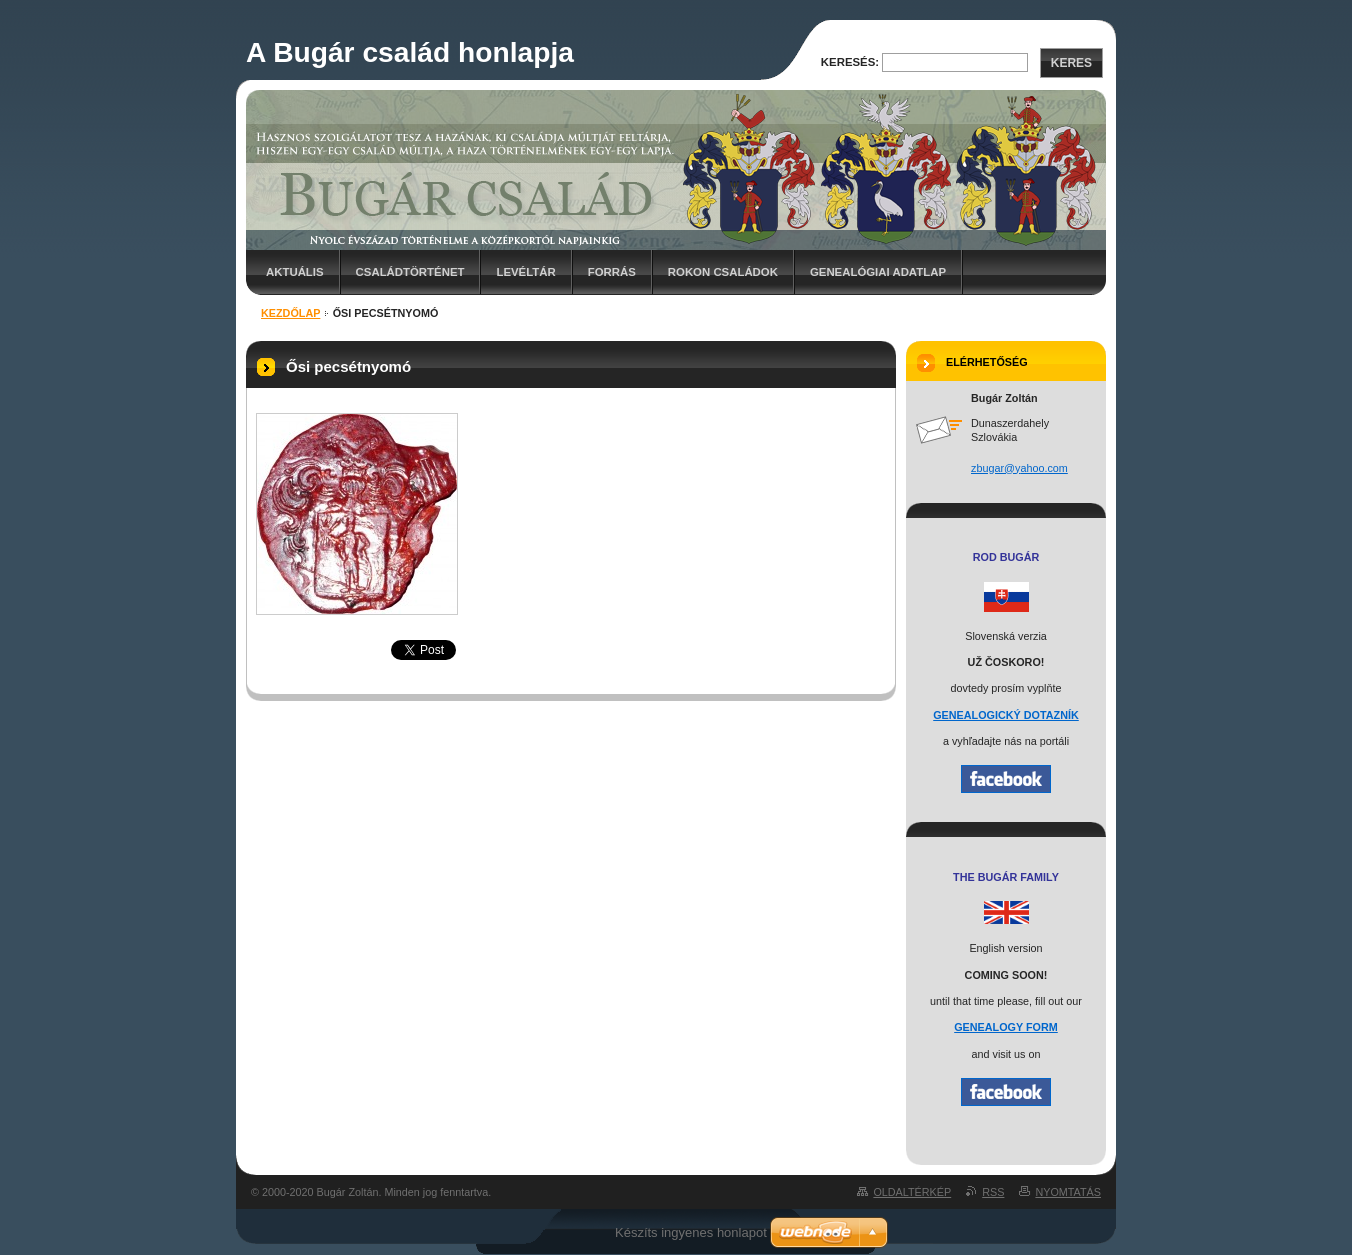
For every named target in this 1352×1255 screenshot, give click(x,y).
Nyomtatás (1068, 1192)
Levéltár (525, 272)
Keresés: (850, 62)
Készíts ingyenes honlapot (691, 1232)
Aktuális (295, 272)
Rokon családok (723, 272)
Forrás (612, 272)
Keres (1071, 63)
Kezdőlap (290, 313)
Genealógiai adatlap (878, 272)
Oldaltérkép (912, 1192)
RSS (993, 1192)
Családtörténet (410, 272)
